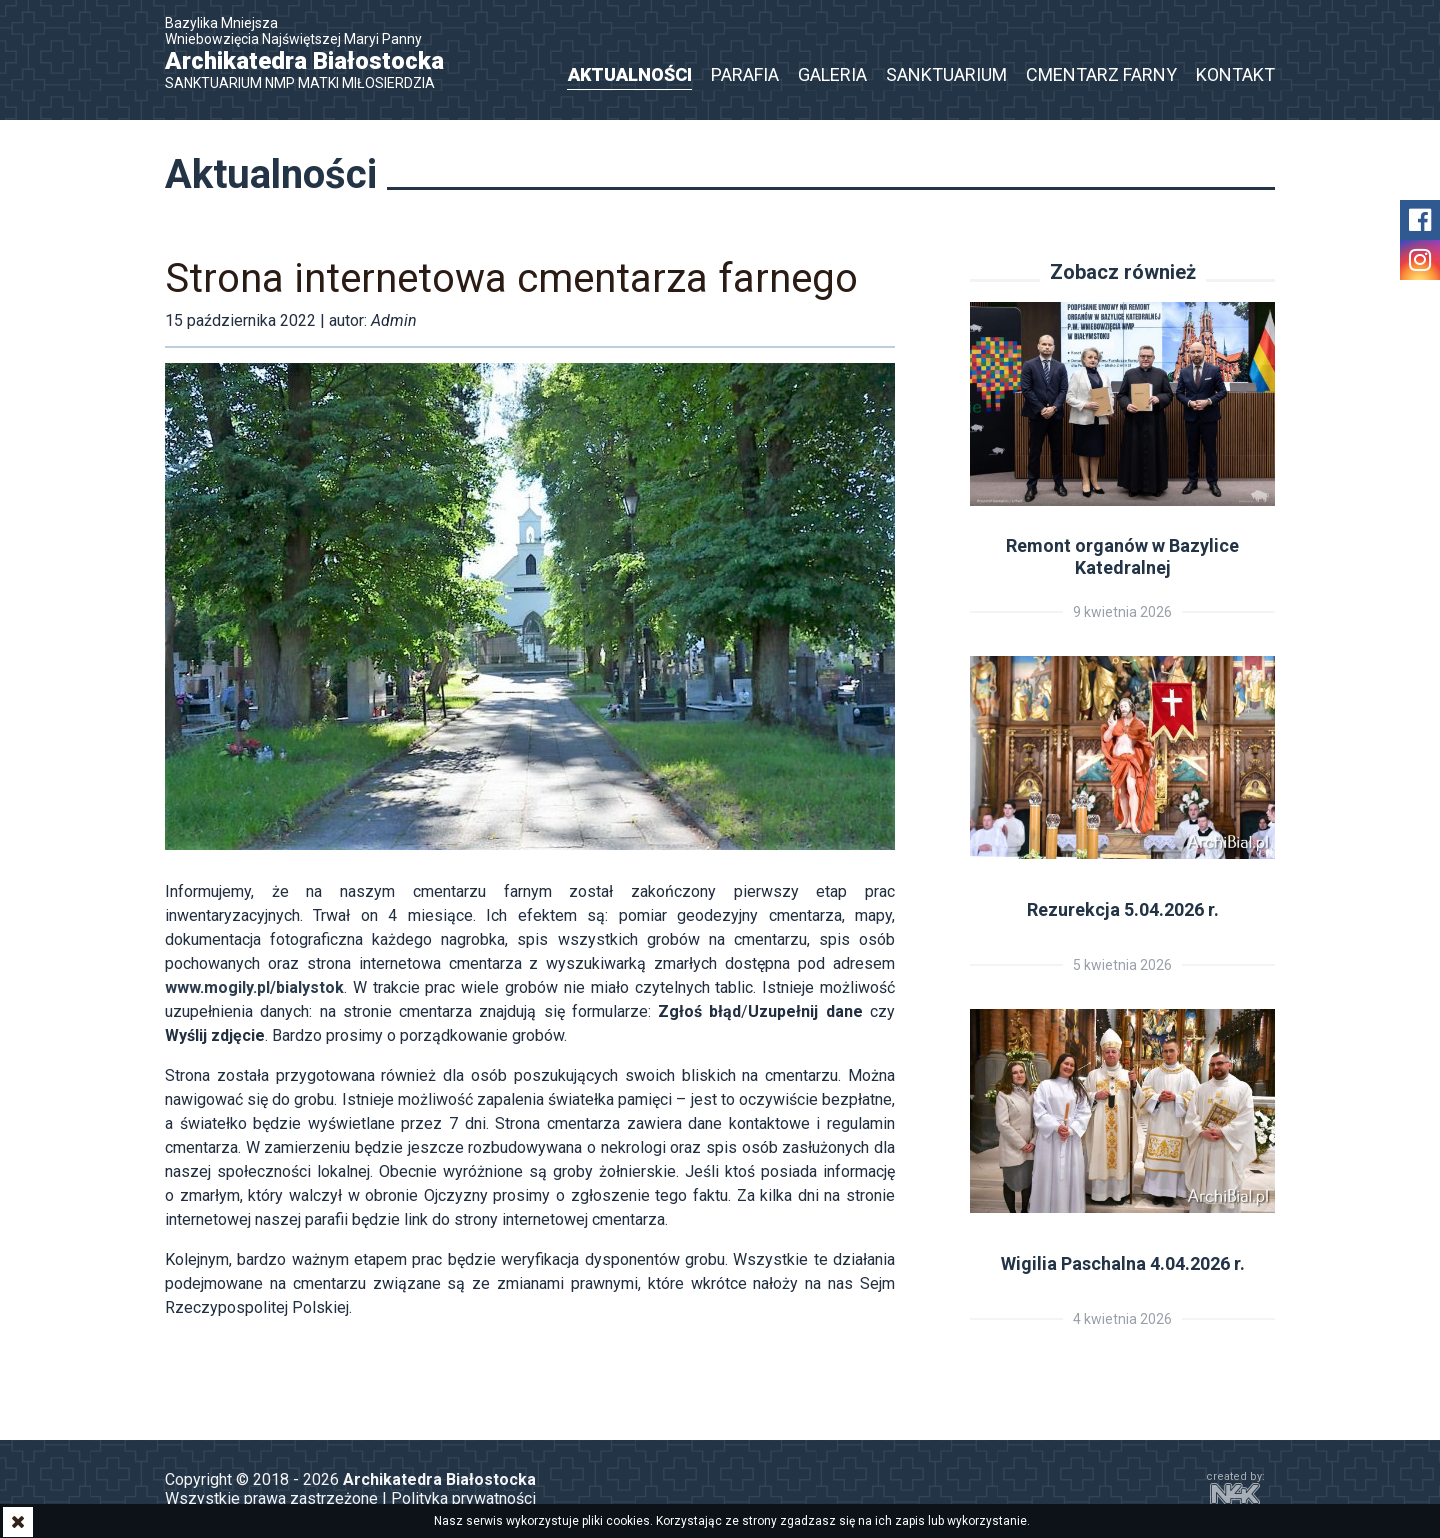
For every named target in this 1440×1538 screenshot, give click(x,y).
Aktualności (630, 74)
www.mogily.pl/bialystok (254, 987)
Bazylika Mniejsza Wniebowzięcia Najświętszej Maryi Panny (315, 53)
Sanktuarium (946, 74)
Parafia (745, 74)
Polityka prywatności (463, 1498)
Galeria (832, 74)
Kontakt (1235, 74)
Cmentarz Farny (1101, 74)
